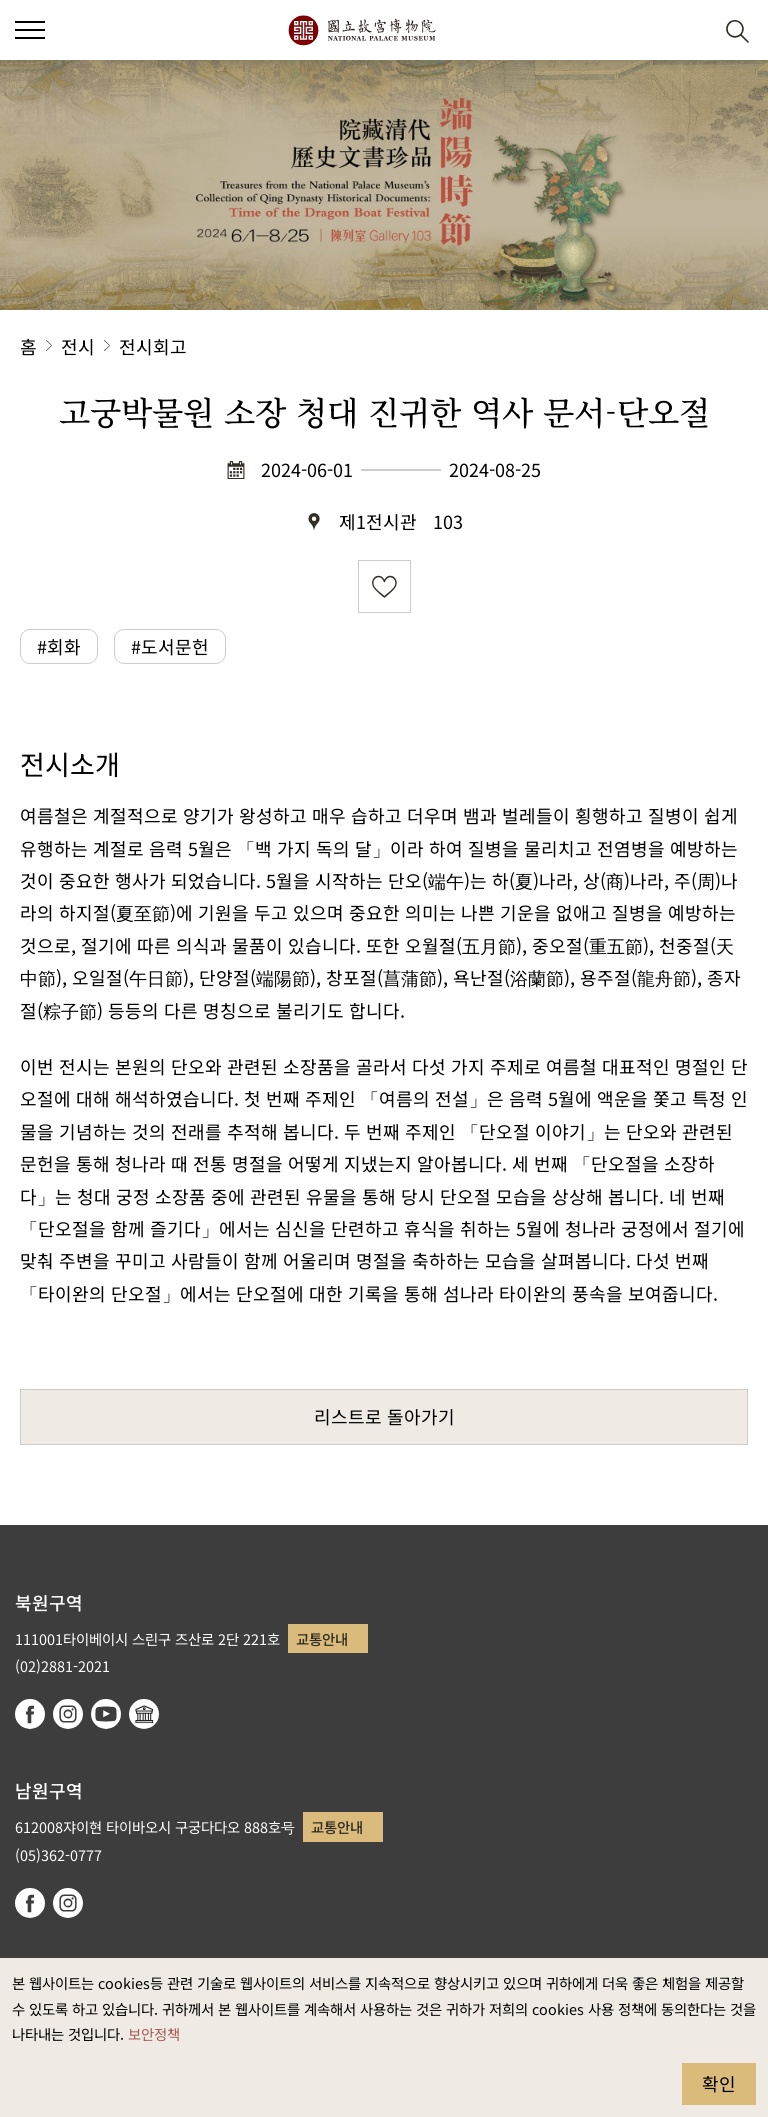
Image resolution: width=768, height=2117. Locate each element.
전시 (78, 346)
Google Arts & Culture (144, 1714)
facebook (30, 1714)
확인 (719, 2083)
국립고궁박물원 (361, 30)
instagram (68, 1714)
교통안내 (322, 1638)
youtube (106, 1714)
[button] (688, 30)
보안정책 (154, 2033)
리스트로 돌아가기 (384, 1416)
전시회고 (153, 346)
